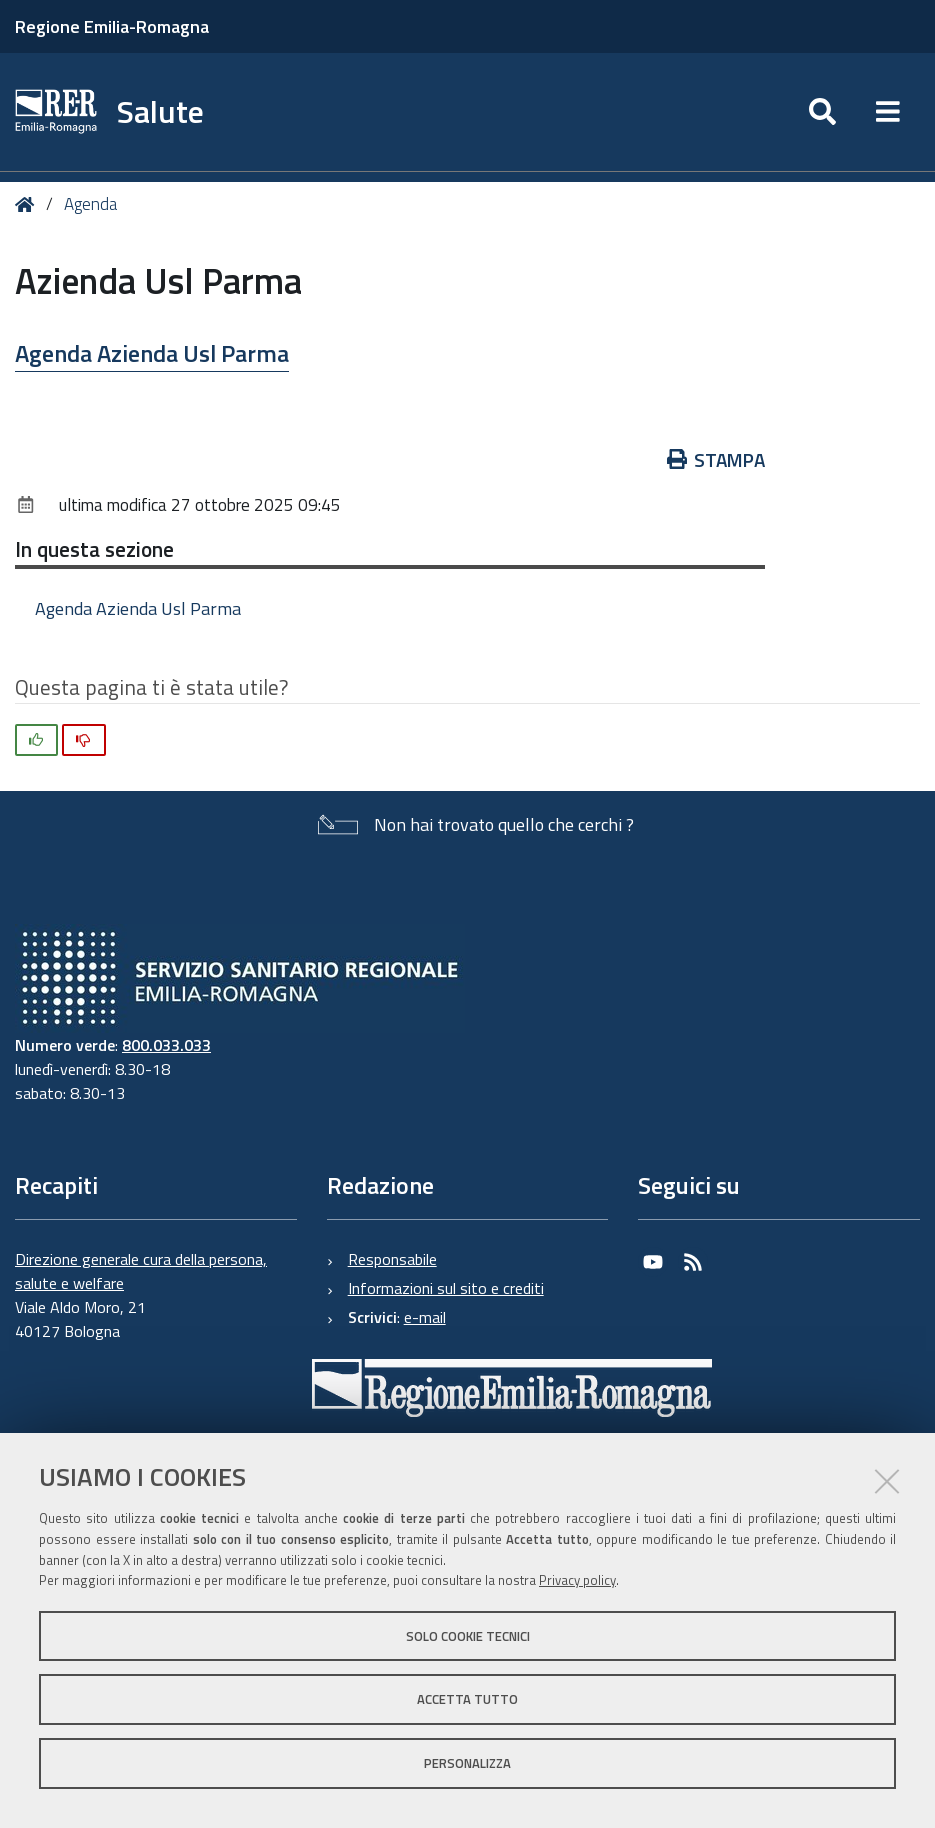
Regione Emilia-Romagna (112, 26)
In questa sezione (94, 549)
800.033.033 (166, 1045)
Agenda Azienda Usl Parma (152, 353)
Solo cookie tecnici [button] (468, 1636)
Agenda (90, 204)
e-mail (425, 1317)
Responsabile (392, 1259)
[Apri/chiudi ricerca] (822, 112)
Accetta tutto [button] (467, 1699)
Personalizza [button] (467, 1763)
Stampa (716, 459)
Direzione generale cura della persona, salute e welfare (141, 1271)
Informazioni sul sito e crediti (446, 1288)
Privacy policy (577, 1580)
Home (28, 204)
